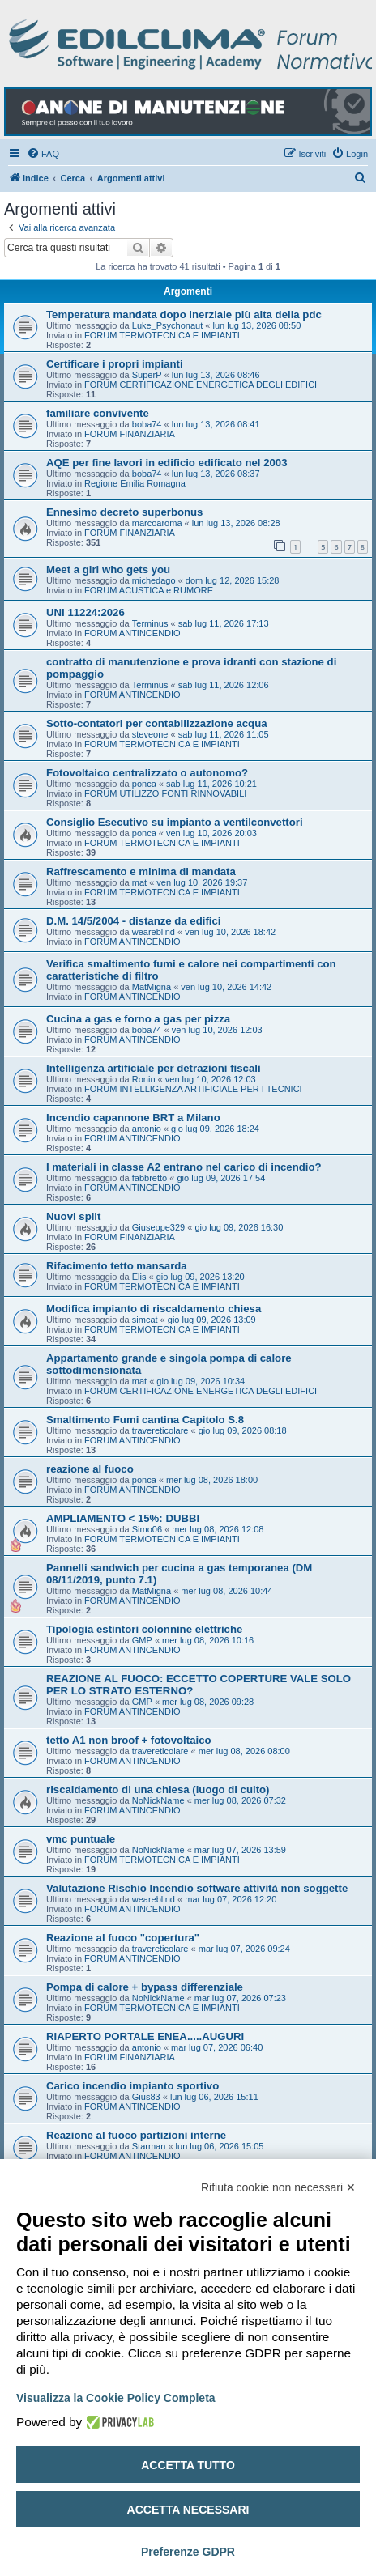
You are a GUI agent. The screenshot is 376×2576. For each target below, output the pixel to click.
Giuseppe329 (158, 1227)
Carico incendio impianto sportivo (132, 2086)
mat (139, 882)
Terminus (150, 623)
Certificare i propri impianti (114, 364)
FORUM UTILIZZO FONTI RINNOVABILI (165, 793)
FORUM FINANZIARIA (129, 434)
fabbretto (149, 1178)
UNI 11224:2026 (85, 612)
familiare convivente (97, 413)
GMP (142, 1640)
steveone (150, 734)
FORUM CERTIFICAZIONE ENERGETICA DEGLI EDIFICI (200, 384)
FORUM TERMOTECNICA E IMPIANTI (162, 335)
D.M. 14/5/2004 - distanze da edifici (133, 921)
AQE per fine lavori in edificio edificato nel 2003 (167, 463)
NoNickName (158, 1800)
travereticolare (160, 1430)
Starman (149, 2146)
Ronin (144, 1079)
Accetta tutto (188, 2465)
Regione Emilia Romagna (135, 483)
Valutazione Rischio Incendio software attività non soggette (197, 1888)
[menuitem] (43, 154)
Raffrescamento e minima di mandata (141, 871)
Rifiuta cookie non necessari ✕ (278, 2187)
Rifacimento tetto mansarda (116, 1266)
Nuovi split (73, 1216)
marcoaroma (157, 523)
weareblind (153, 932)
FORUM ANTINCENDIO (132, 633)
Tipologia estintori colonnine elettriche (144, 1629)
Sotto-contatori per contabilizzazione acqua (156, 723)
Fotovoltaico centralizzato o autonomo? (147, 773)
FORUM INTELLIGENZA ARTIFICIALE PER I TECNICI (193, 1089)
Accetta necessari (188, 2509)
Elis (139, 1277)
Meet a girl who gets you (108, 569)
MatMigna (151, 987)
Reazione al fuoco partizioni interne (136, 2135)
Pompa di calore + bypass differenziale (144, 1987)
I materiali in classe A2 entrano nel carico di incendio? (184, 1167)
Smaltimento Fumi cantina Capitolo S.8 (145, 1419)
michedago (154, 580)
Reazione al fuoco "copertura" (122, 1938)
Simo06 (147, 1529)
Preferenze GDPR (188, 2551)
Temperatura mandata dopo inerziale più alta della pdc (184, 314)
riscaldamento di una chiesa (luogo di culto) (158, 1789)
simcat (145, 1319)
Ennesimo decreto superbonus (124, 512)
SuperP (147, 375)
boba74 (147, 424)
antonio (146, 1128)
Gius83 (146, 2097)
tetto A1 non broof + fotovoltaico (129, 1740)
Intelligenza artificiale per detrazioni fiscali (153, 1068)
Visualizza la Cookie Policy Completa (116, 2397)
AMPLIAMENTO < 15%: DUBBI (122, 1518)
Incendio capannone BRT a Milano (133, 1118)
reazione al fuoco (90, 1469)
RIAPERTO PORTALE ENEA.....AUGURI (145, 2036)
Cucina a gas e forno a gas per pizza (138, 1019)
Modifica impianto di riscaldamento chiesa (153, 1309)
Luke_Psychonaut (167, 325)
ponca (144, 784)
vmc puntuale (80, 1839)
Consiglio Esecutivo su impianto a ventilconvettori (174, 822)
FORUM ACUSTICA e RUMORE (148, 590)
